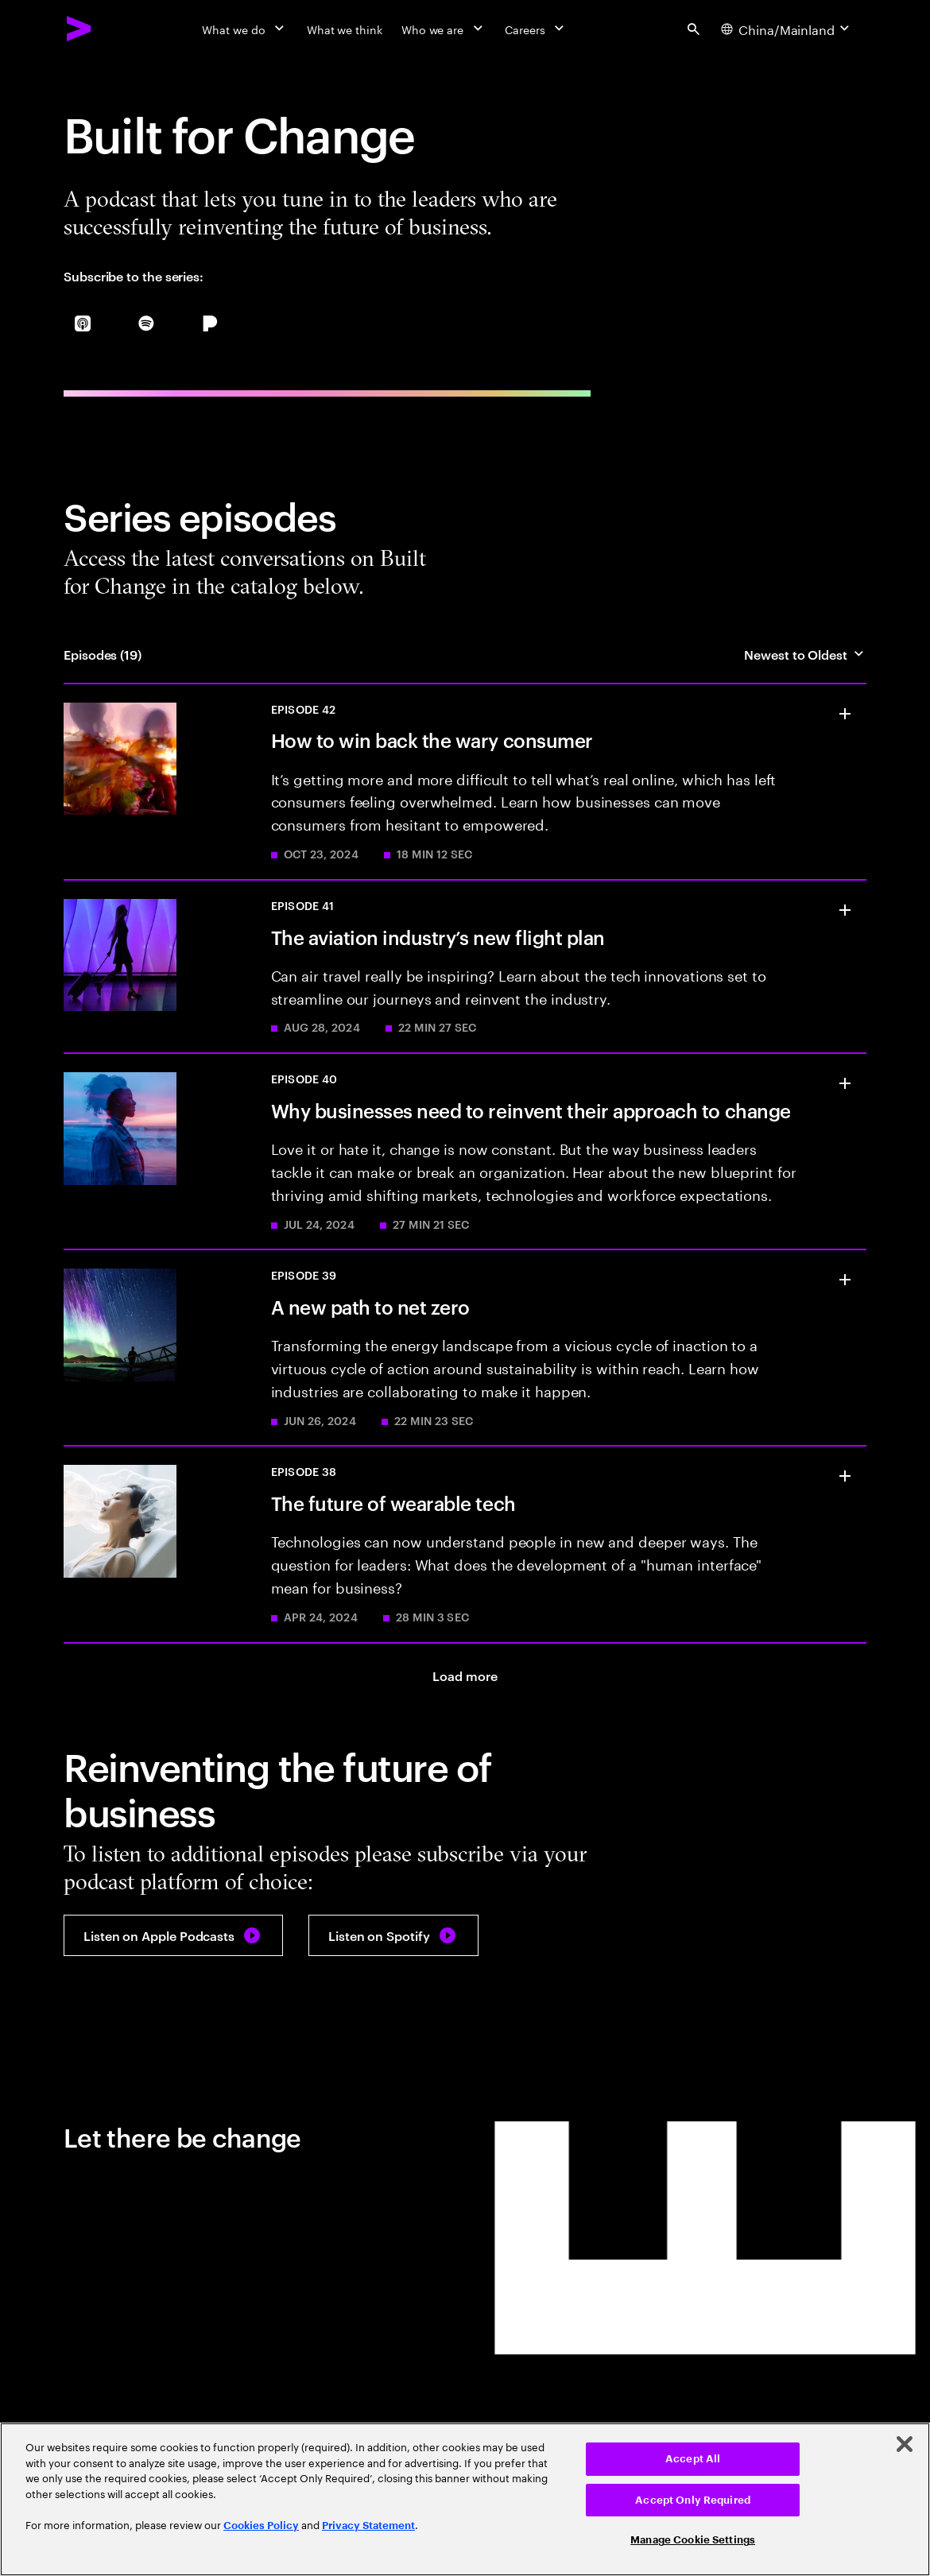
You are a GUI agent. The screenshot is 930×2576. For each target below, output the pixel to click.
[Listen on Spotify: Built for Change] (393, 1935)
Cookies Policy (261, 2525)
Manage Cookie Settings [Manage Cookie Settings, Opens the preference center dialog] (692, 2540)
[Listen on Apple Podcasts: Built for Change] (173, 1935)
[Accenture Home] (79, 29)
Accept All (692, 2459)
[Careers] (536, 28)
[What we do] (244, 28)
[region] (465, 2499)
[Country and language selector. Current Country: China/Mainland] (787, 29)
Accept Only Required (692, 2500)
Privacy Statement (368, 2525)
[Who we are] (443, 28)
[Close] (904, 2444)
